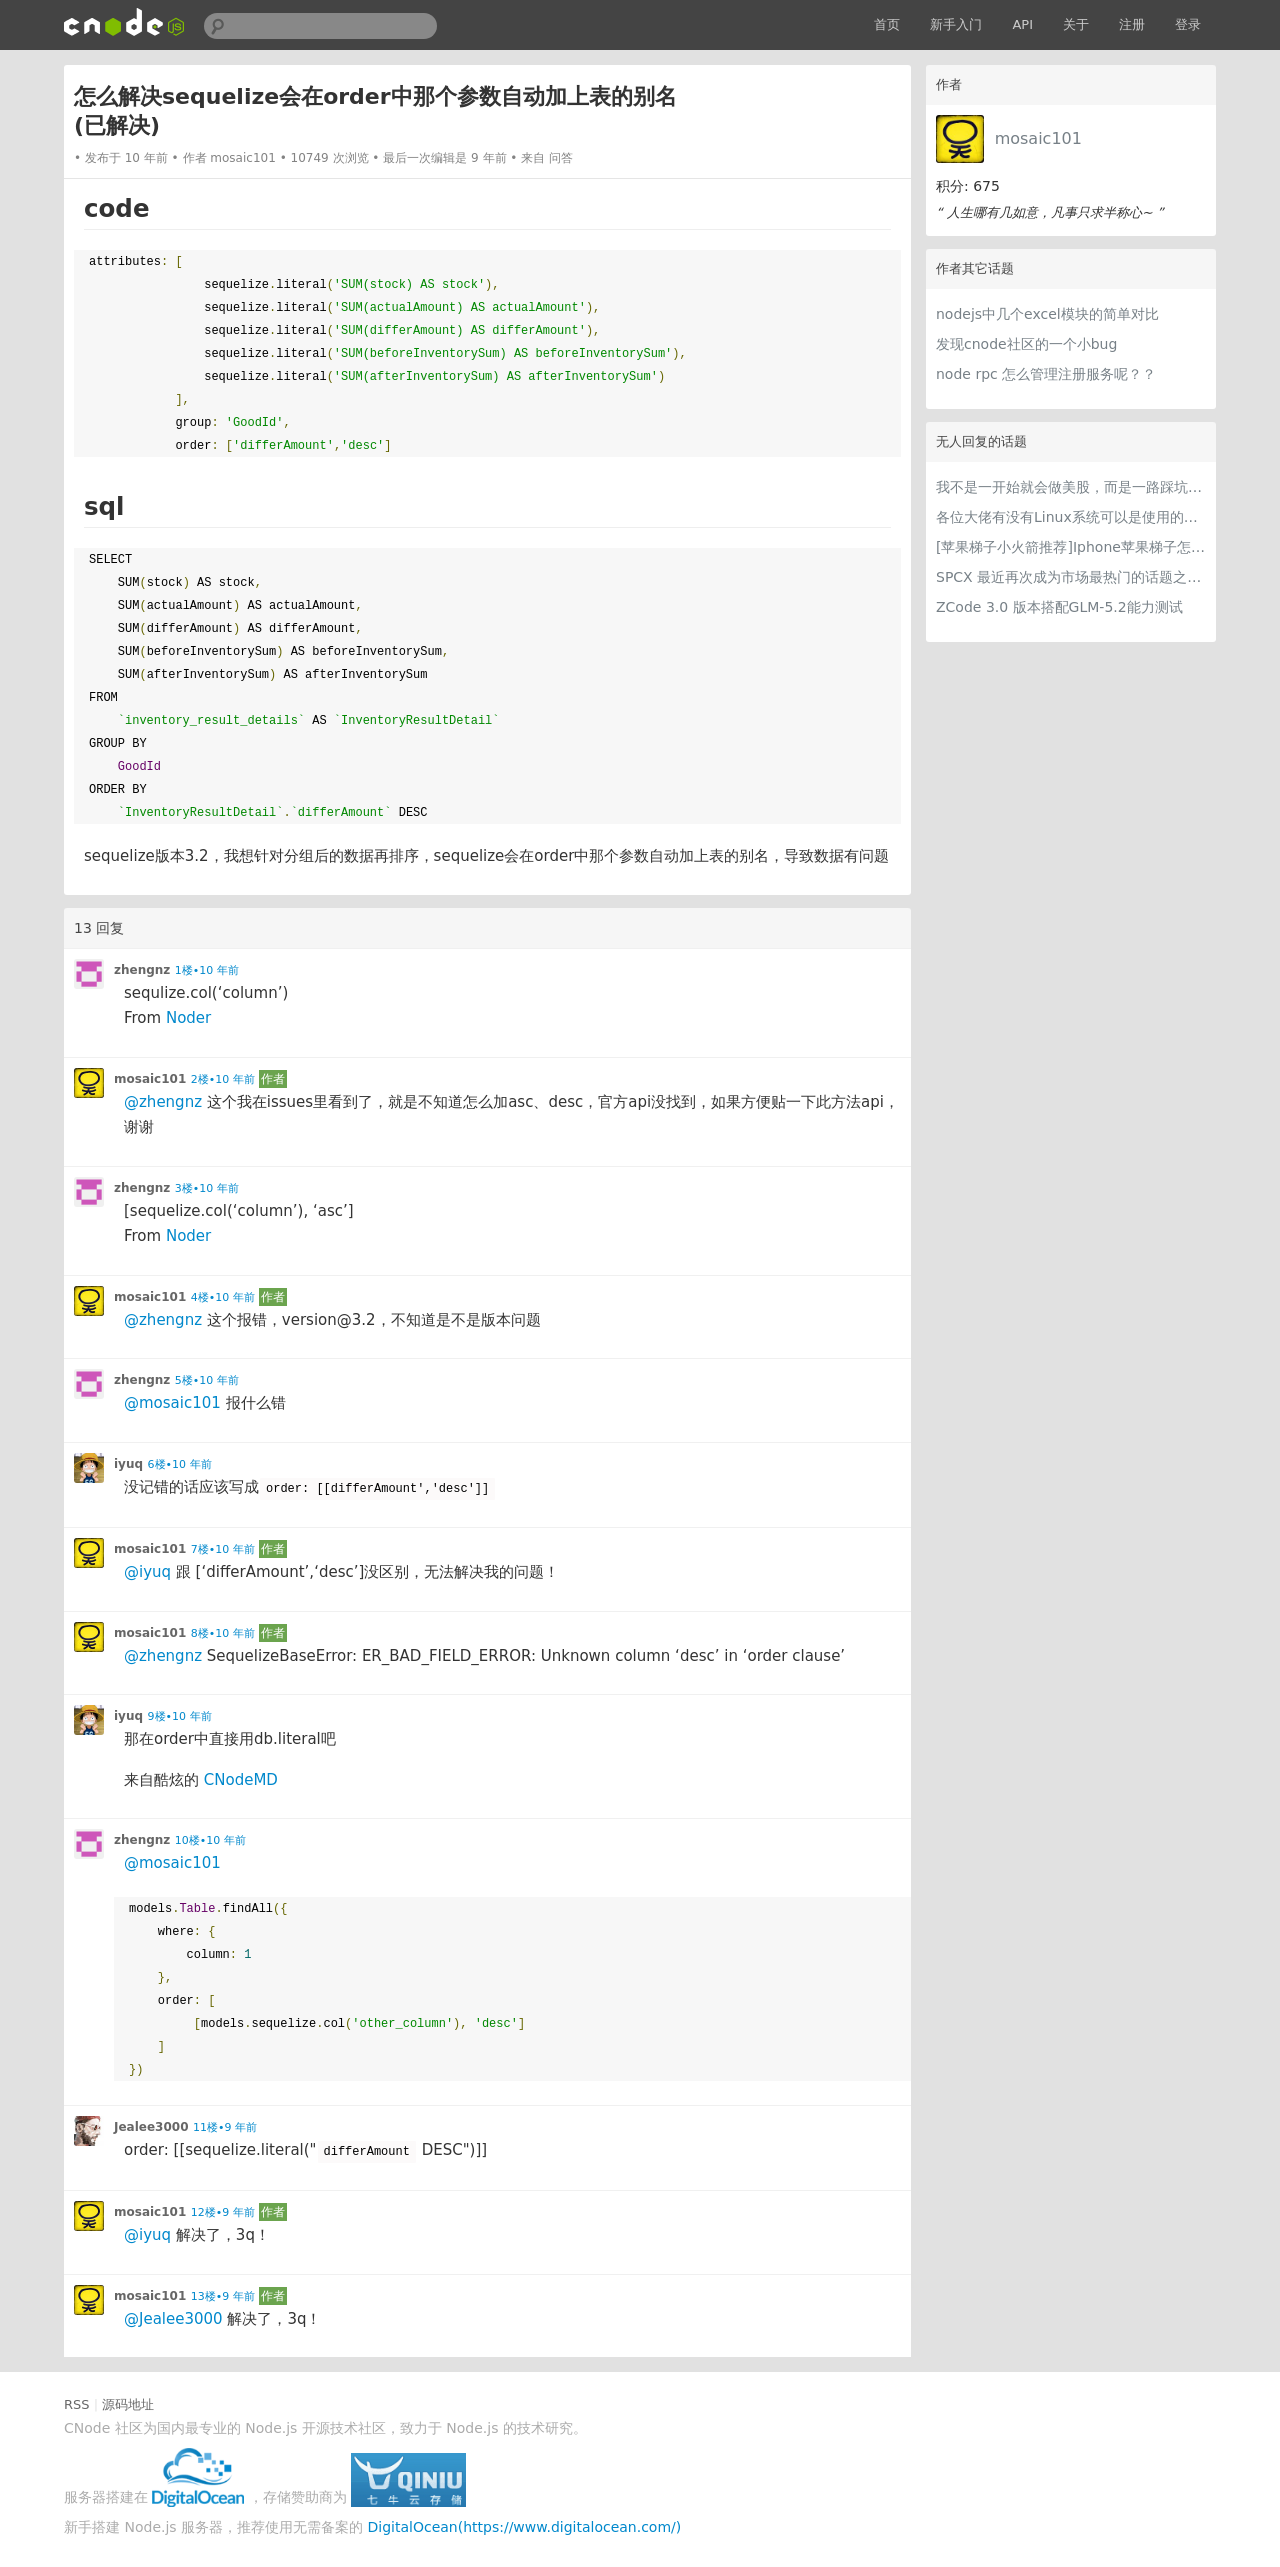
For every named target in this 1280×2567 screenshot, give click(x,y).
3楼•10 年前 (207, 1188)
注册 (1132, 24)
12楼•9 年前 (223, 2212)
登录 (1188, 24)
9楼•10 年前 (180, 1716)
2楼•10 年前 (223, 1079)
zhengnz (142, 970)
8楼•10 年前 (223, 1633)
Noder (188, 1018)
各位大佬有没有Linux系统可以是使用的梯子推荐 (1071, 517)
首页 (887, 24)
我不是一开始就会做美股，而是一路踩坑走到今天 (1071, 487)
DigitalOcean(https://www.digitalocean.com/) (525, 2527)
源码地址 (128, 2404)
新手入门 (956, 24)
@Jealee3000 (173, 2319)
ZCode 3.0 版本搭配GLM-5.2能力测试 (1059, 607)
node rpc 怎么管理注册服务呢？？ (1046, 374)
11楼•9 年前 (225, 2127)
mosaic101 (1038, 138)
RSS (77, 2404)
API (1022, 24)
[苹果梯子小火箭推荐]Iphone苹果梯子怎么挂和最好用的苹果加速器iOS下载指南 (1071, 547)
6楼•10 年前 (180, 1464)
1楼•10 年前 (207, 970)
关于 (1076, 24)
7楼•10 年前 (223, 1549)
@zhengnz (163, 1102)
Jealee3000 (151, 2127)
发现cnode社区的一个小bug (1026, 344)
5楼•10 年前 (207, 1380)
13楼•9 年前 (223, 2296)
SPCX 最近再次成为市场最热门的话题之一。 (1071, 577)
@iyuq (147, 1572)
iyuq (128, 1464)
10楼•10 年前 (210, 1840)
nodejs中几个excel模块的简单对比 (1047, 314)
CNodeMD (241, 1780)
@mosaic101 (172, 1403)
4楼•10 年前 (223, 1297)
